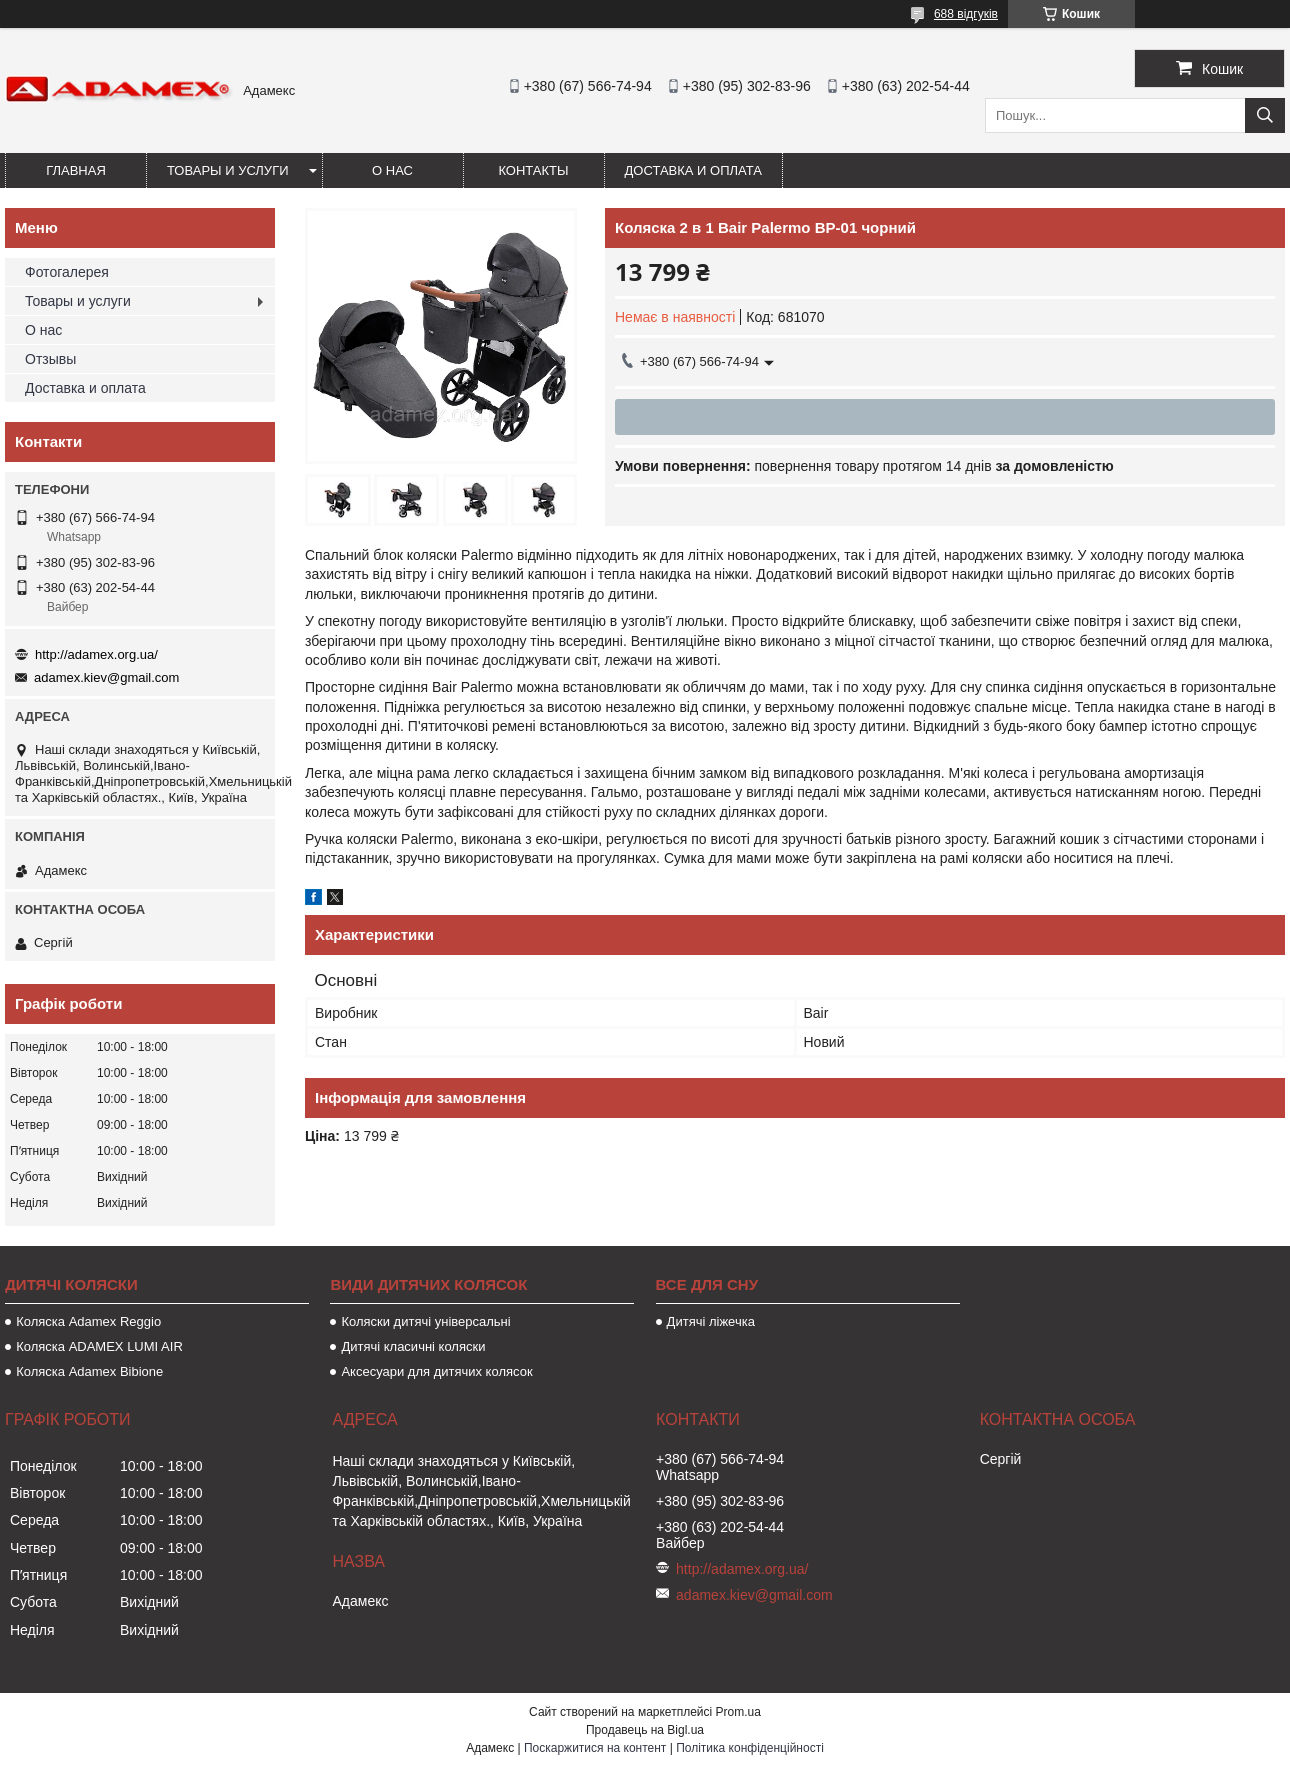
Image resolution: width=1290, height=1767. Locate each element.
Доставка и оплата (693, 170)
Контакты (533, 170)
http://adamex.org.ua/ (96, 654)
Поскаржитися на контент (595, 1748)
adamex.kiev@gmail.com (106, 677)
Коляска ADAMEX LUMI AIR (99, 1346)
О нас (392, 170)
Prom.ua (738, 1712)
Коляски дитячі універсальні (425, 1321)
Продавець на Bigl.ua (645, 1730)
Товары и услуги (228, 170)
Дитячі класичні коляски (413, 1346)
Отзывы (50, 359)
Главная (76, 170)
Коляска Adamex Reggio (88, 1321)
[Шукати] (1265, 115)
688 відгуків (966, 14)
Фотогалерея (67, 272)
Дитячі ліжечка (711, 1321)
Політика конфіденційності (750, 1748)
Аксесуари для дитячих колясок (436, 1371)
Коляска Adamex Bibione (89, 1371)
